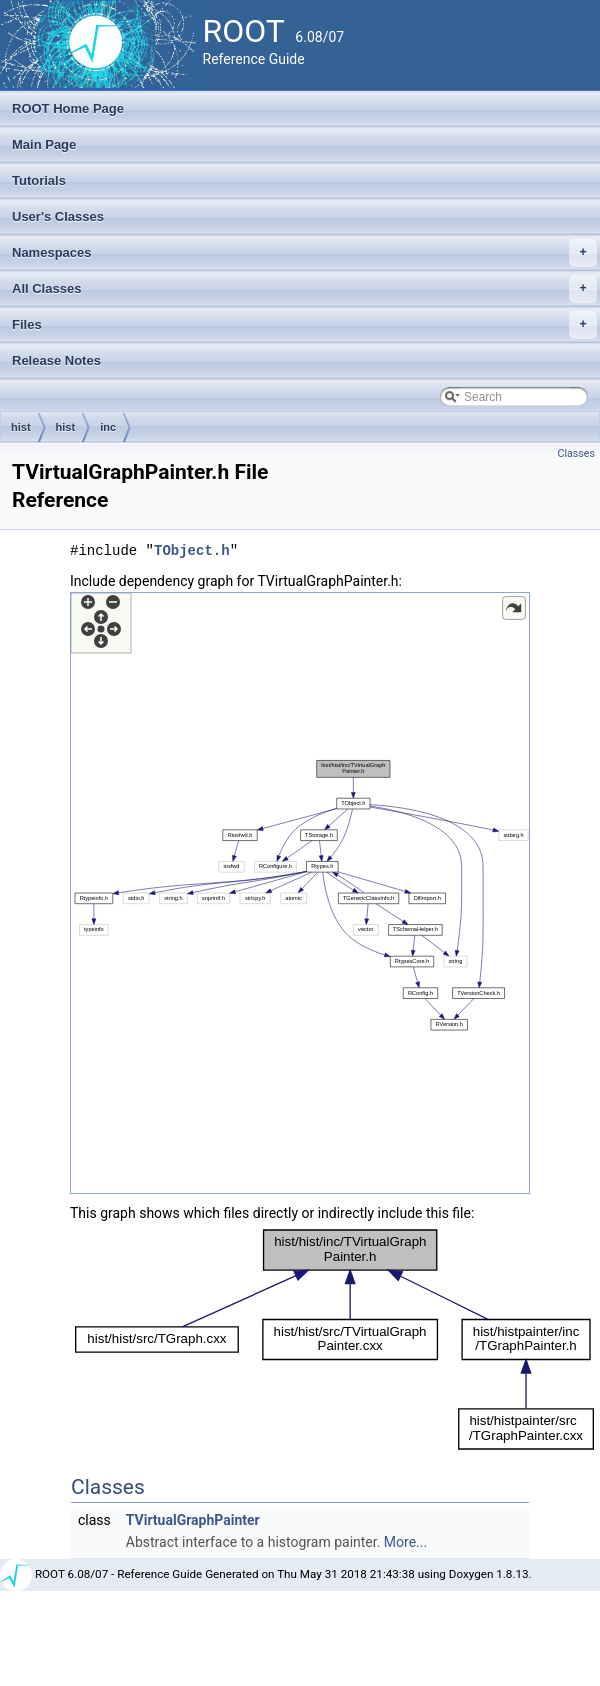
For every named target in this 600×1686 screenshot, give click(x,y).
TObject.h (192, 550)
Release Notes (56, 360)
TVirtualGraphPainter (193, 1520)
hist (21, 427)
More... (405, 1542)
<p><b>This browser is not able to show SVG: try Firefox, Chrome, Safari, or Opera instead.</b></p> (300, 893)
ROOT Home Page (68, 108)
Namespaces (304, 253)
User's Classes (58, 216)
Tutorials (39, 180)
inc (108, 427)
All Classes (304, 289)
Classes (576, 453)
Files (304, 325)
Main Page (44, 144)
